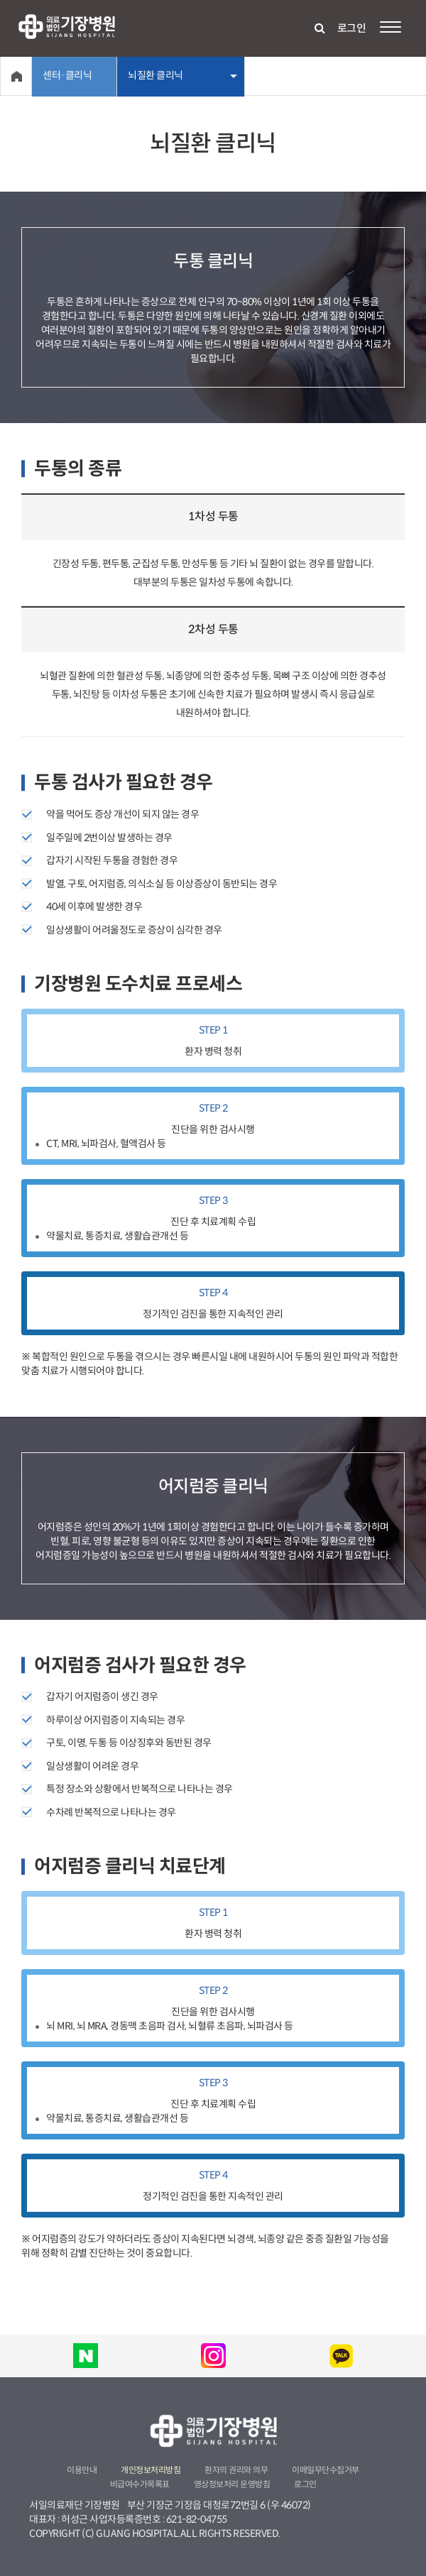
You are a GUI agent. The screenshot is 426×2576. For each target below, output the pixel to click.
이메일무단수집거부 (325, 2470)
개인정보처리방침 (150, 2470)
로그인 (351, 28)
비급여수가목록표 (140, 2484)
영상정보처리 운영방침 (232, 2484)
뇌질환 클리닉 (155, 75)
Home (16, 76)
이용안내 (82, 2470)
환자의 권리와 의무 (236, 2470)
